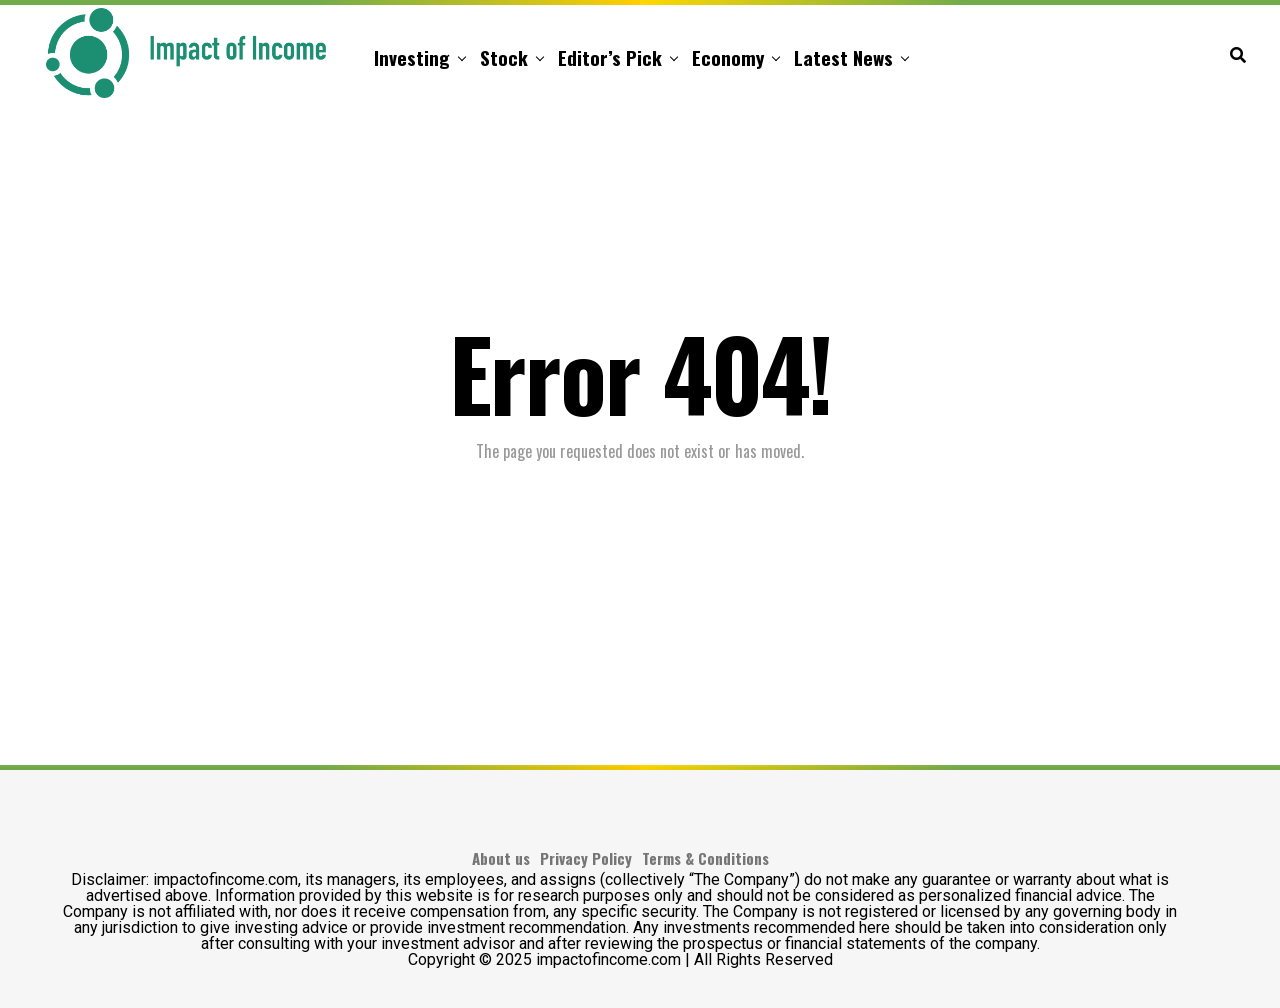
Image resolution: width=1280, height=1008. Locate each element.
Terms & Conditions (705, 858)
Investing (412, 57)
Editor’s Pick (610, 57)
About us (501, 858)
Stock (504, 57)
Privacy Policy (586, 858)
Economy (728, 57)
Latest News (843, 57)
